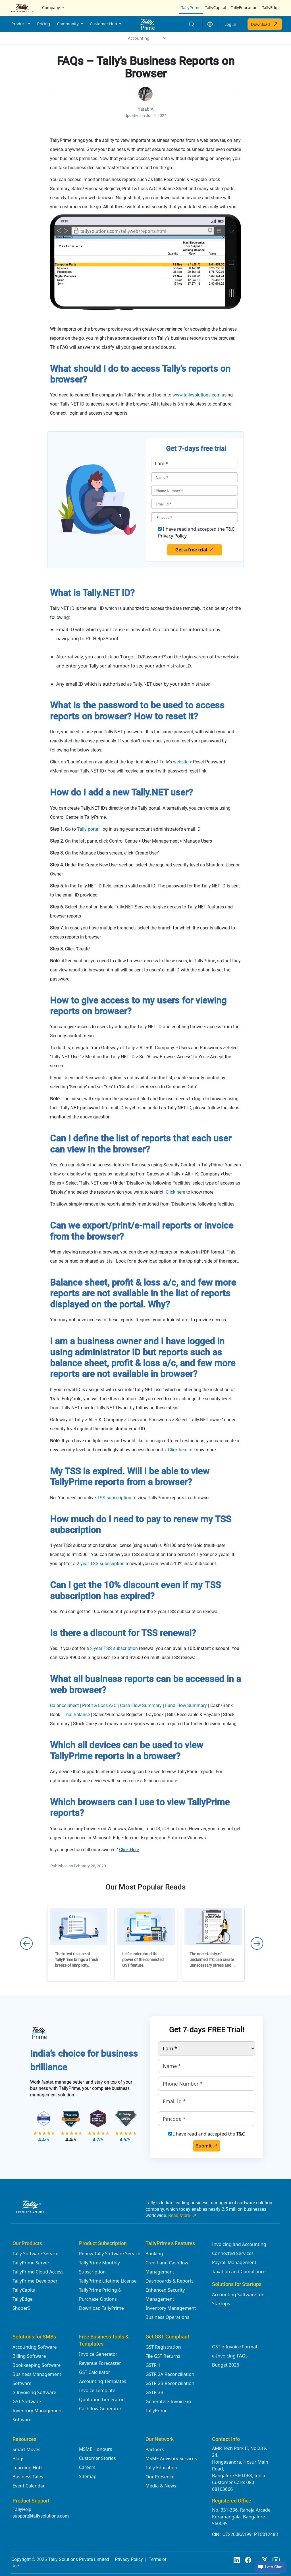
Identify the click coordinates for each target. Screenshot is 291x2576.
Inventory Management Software (38, 2415)
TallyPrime (191, 7)
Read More (182, 2215)
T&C (230, 529)
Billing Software (29, 2356)
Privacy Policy (172, 536)
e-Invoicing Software (34, 2392)
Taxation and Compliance (239, 2271)
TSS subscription (114, 1497)
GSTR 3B (154, 2392)
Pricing (43, 23)
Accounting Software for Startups (237, 2299)
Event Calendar (29, 2486)
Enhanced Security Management (165, 2294)
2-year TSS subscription (114, 1648)
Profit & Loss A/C (99, 1705)
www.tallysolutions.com (196, 395)
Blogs (18, 2458)
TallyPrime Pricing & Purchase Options (100, 2294)
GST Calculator (94, 2372)
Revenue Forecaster (100, 2363)
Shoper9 (21, 2308)
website (180, 762)
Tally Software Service (35, 2253)
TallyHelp (22, 2509)
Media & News (161, 2486)
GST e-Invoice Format (234, 2347)
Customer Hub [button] (104, 23)
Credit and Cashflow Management (167, 2267)
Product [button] (19, 23)
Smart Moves (26, 2449)
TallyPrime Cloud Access (38, 2272)
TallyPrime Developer (35, 2281)
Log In (230, 24)
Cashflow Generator (100, 2408)
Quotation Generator (101, 2399)
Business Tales (28, 2477)
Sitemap (88, 2476)
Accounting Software (35, 2347)
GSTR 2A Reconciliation (170, 2374)
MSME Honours (95, 2449)
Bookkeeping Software (37, 2365)
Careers (87, 2467)
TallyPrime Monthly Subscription (99, 2267)
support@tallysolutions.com (41, 2516)
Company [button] (51, 7)
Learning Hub (27, 2467)
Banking (154, 2253)
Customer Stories (97, 2458)
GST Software (27, 2401)
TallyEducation (244, 7)
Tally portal (88, 829)
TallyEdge (271, 7)
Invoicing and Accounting (239, 2244)
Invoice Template (97, 2390)
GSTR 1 (153, 2365)
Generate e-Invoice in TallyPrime (168, 2406)
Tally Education (161, 2467)
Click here (177, 1449)
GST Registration (163, 2347)
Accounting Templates (102, 2381)
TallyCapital (215, 7)
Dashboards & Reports (170, 2281)
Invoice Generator (98, 2354)
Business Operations (167, 2317)
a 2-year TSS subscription (98, 1563)
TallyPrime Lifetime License (107, 2281)
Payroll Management (234, 2262)
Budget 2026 (225, 2365)
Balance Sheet (64, 1705)
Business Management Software (37, 2378)
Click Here (129, 1849)
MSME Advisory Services (171, 2458)
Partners (155, 2449)
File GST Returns (163, 2356)
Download (264, 24)
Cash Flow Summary (141, 1705)
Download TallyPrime (101, 2308)
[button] (210, 24)
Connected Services (232, 2253)
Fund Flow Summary (186, 1705)
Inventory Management (171, 2308)
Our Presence (160, 2477)
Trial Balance (77, 1714)
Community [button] (68, 23)
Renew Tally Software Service (109, 2253)
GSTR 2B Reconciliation (170, 2383)
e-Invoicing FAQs (230, 2356)
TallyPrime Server (31, 2263)
